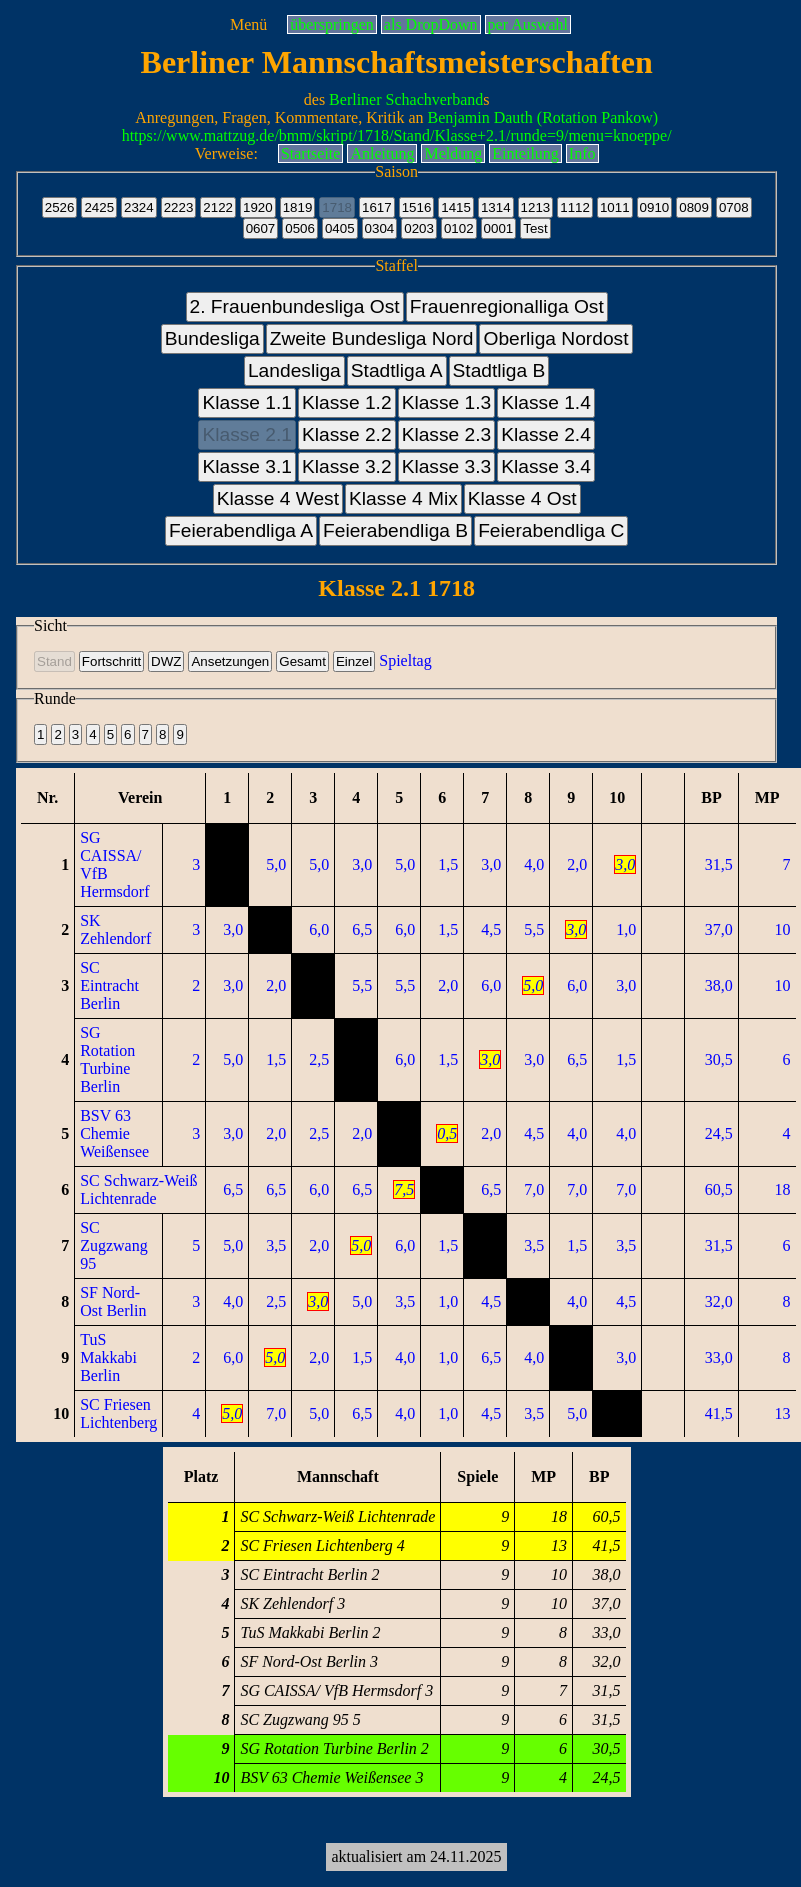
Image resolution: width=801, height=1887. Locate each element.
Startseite (311, 153)
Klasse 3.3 (447, 466)
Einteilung (525, 153)
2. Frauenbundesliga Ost (295, 306)
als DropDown (431, 24)
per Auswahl (528, 24)
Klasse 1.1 (247, 402)
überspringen (332, 24)
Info (582, 153)
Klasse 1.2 (347, 402)
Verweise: (226, 153)
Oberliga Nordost (555, 338)
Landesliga (294, 370)
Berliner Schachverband (406, 99)
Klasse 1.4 (546, 402)
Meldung (453, 153)
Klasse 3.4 (546, 466)
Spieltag (405, 660)
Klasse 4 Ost (522, 498)
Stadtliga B (499, 370)
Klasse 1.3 (447, 402)
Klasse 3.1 (247, 466)
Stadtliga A (397, 370)
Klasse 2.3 (447, 434)
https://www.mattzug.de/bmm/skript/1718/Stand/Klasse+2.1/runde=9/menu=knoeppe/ (397, 135)
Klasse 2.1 (247, 434)
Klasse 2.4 (546, 434)
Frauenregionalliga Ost (507, 306)
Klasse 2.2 (347, 434)
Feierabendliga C (551, 530)
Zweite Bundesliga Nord (372, 338)
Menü (248, 24)
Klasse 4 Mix (403, 498)
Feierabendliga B (395, 530)
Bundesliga (212, 338)
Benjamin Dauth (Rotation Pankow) (543, 117)
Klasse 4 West (278, 498)
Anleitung (382, 153)
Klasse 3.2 (347, 466)
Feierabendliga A (241, 530)
